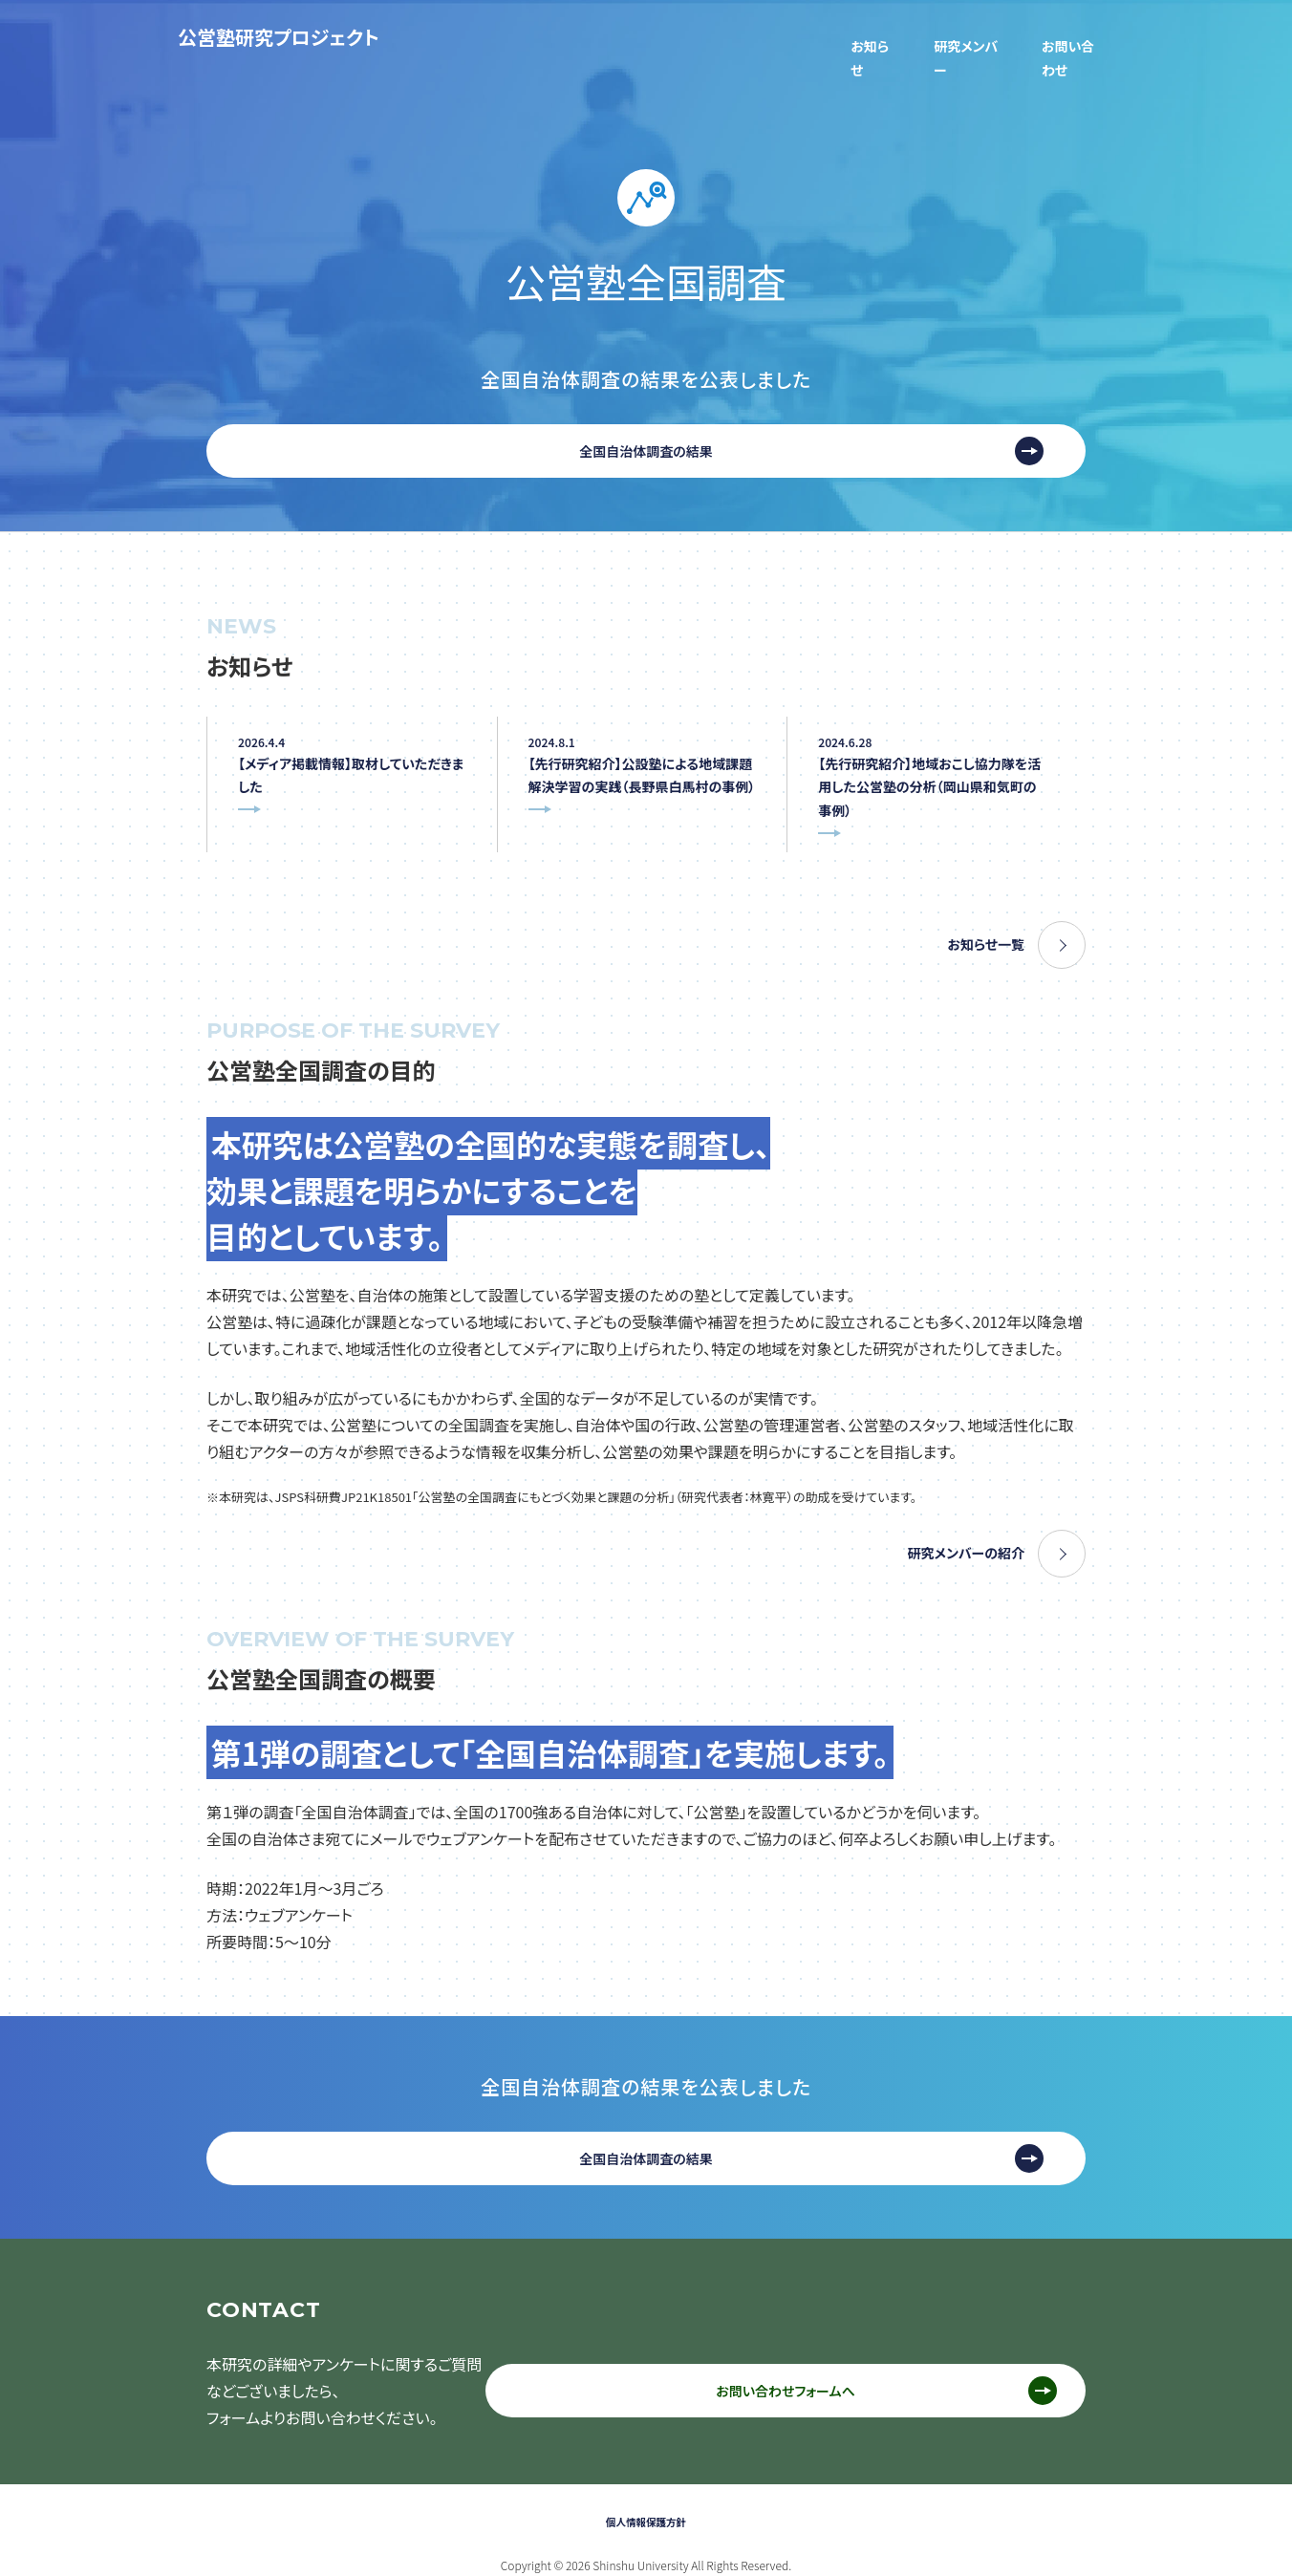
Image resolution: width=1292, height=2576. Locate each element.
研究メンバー (949, 36)
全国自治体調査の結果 (645, 415)
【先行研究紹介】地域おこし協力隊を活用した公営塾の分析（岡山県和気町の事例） (930, 760)
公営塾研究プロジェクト (278, 37)
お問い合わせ (1069, 36)
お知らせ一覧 (980, 923)
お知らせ (845, 36)
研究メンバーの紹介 (957, 1531)
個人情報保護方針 (646, 2493)
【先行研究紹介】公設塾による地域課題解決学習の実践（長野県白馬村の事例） (641, 760)
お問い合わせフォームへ (850, 2371)
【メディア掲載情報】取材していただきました (346, 747)
